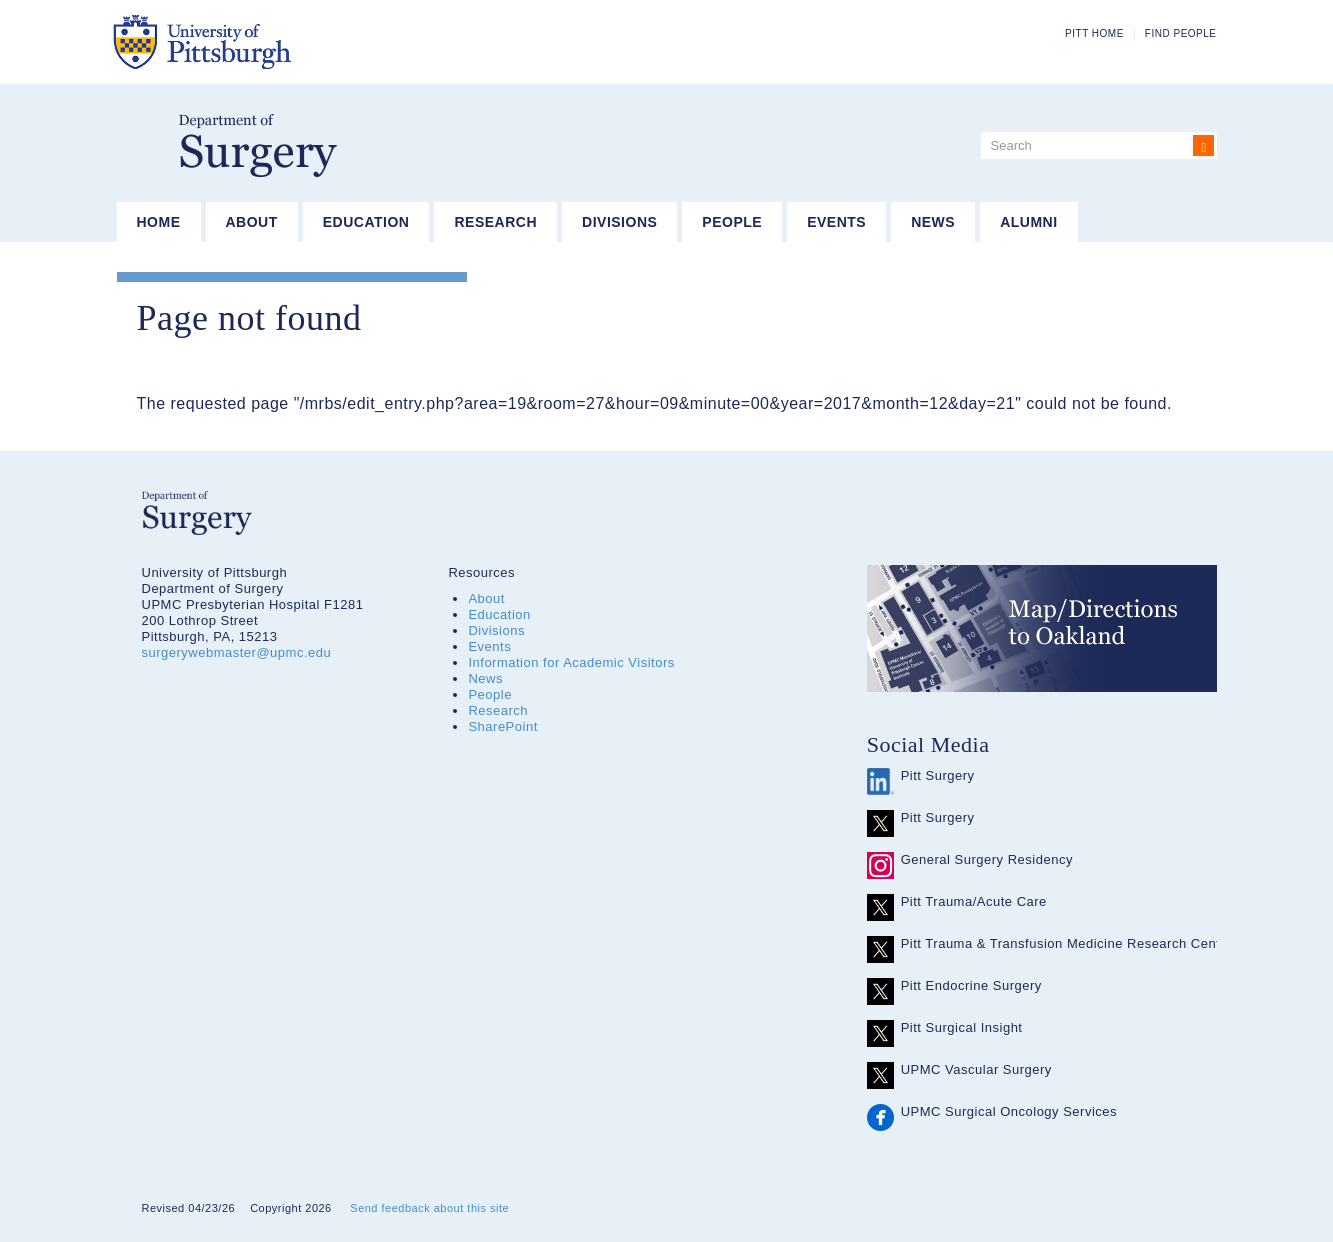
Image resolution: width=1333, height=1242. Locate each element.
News (933, 222)
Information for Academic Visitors (571, 662)
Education (366, 222)
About (252, 222)
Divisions (619, 222)
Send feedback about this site (429, 1208)
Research (495, 222)
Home (159, 222)
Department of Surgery (258, 145)
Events (836, 222)
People (732, 222)
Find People (1181, 33)
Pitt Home (1094, 33)
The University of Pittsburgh (301, 42)
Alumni (1028, 222)
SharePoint (502, 726)
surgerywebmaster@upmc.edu (237, 652)
